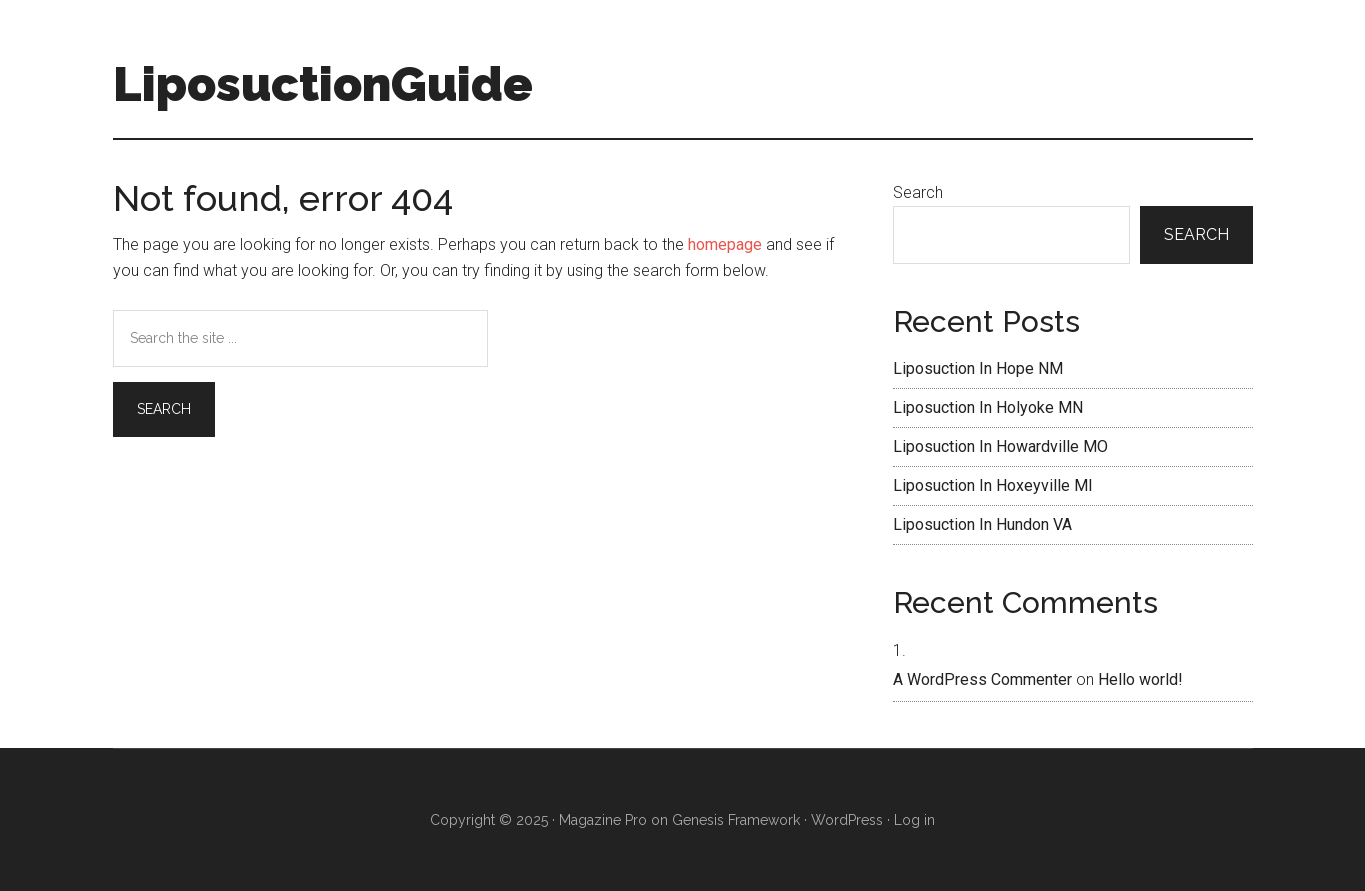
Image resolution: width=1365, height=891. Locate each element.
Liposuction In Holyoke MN (988, 407)
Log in (914, 820)
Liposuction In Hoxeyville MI (993, 485)
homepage (725, 244)
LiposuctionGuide (323, 84)
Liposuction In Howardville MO (1000, 446)
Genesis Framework (736, 820)
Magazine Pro (603, 820)
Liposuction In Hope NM (978, 368)
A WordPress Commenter (982, 679)
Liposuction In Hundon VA (982, 524)
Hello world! (1140, 679)
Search (918, 192)
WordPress (847, 820)
